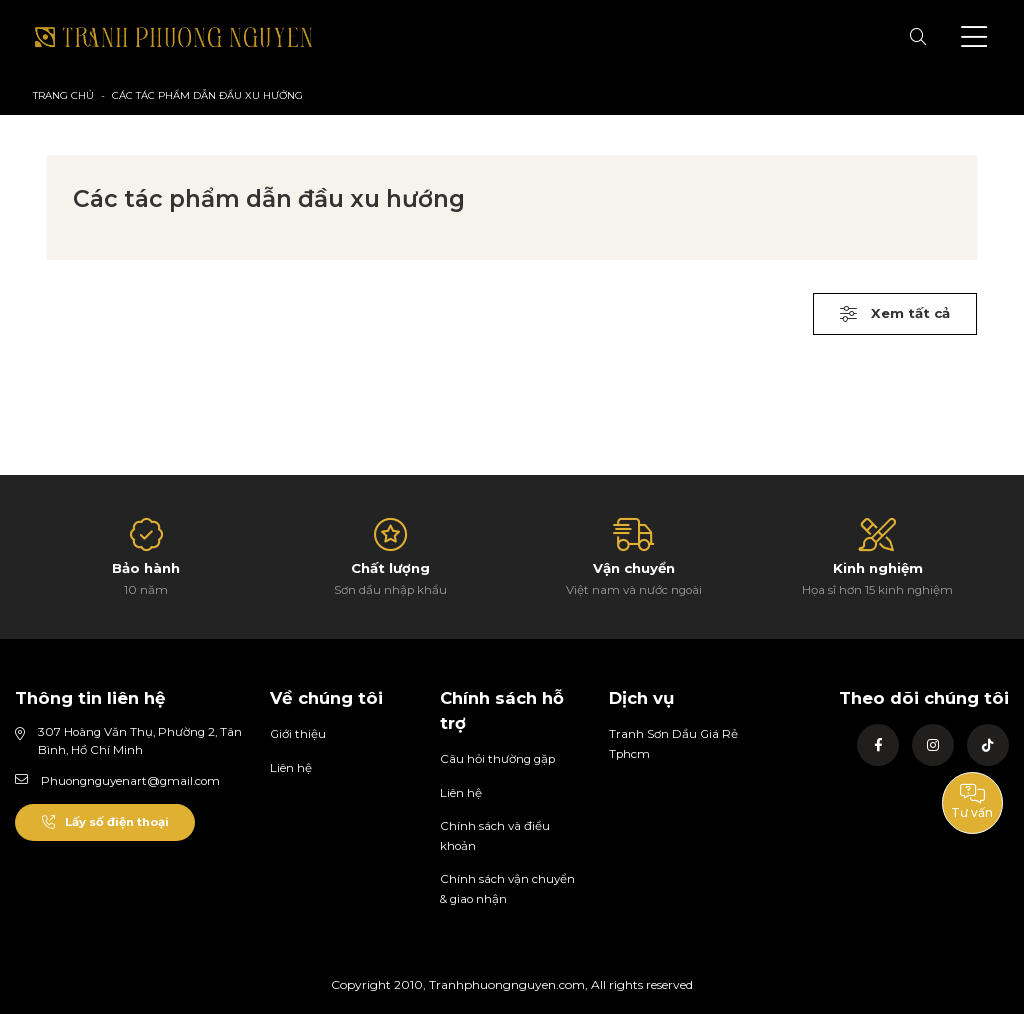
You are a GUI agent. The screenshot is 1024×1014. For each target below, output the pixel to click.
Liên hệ (291, 768)
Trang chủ (63, 95)
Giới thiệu (298, 734)
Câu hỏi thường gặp (497, 759)
